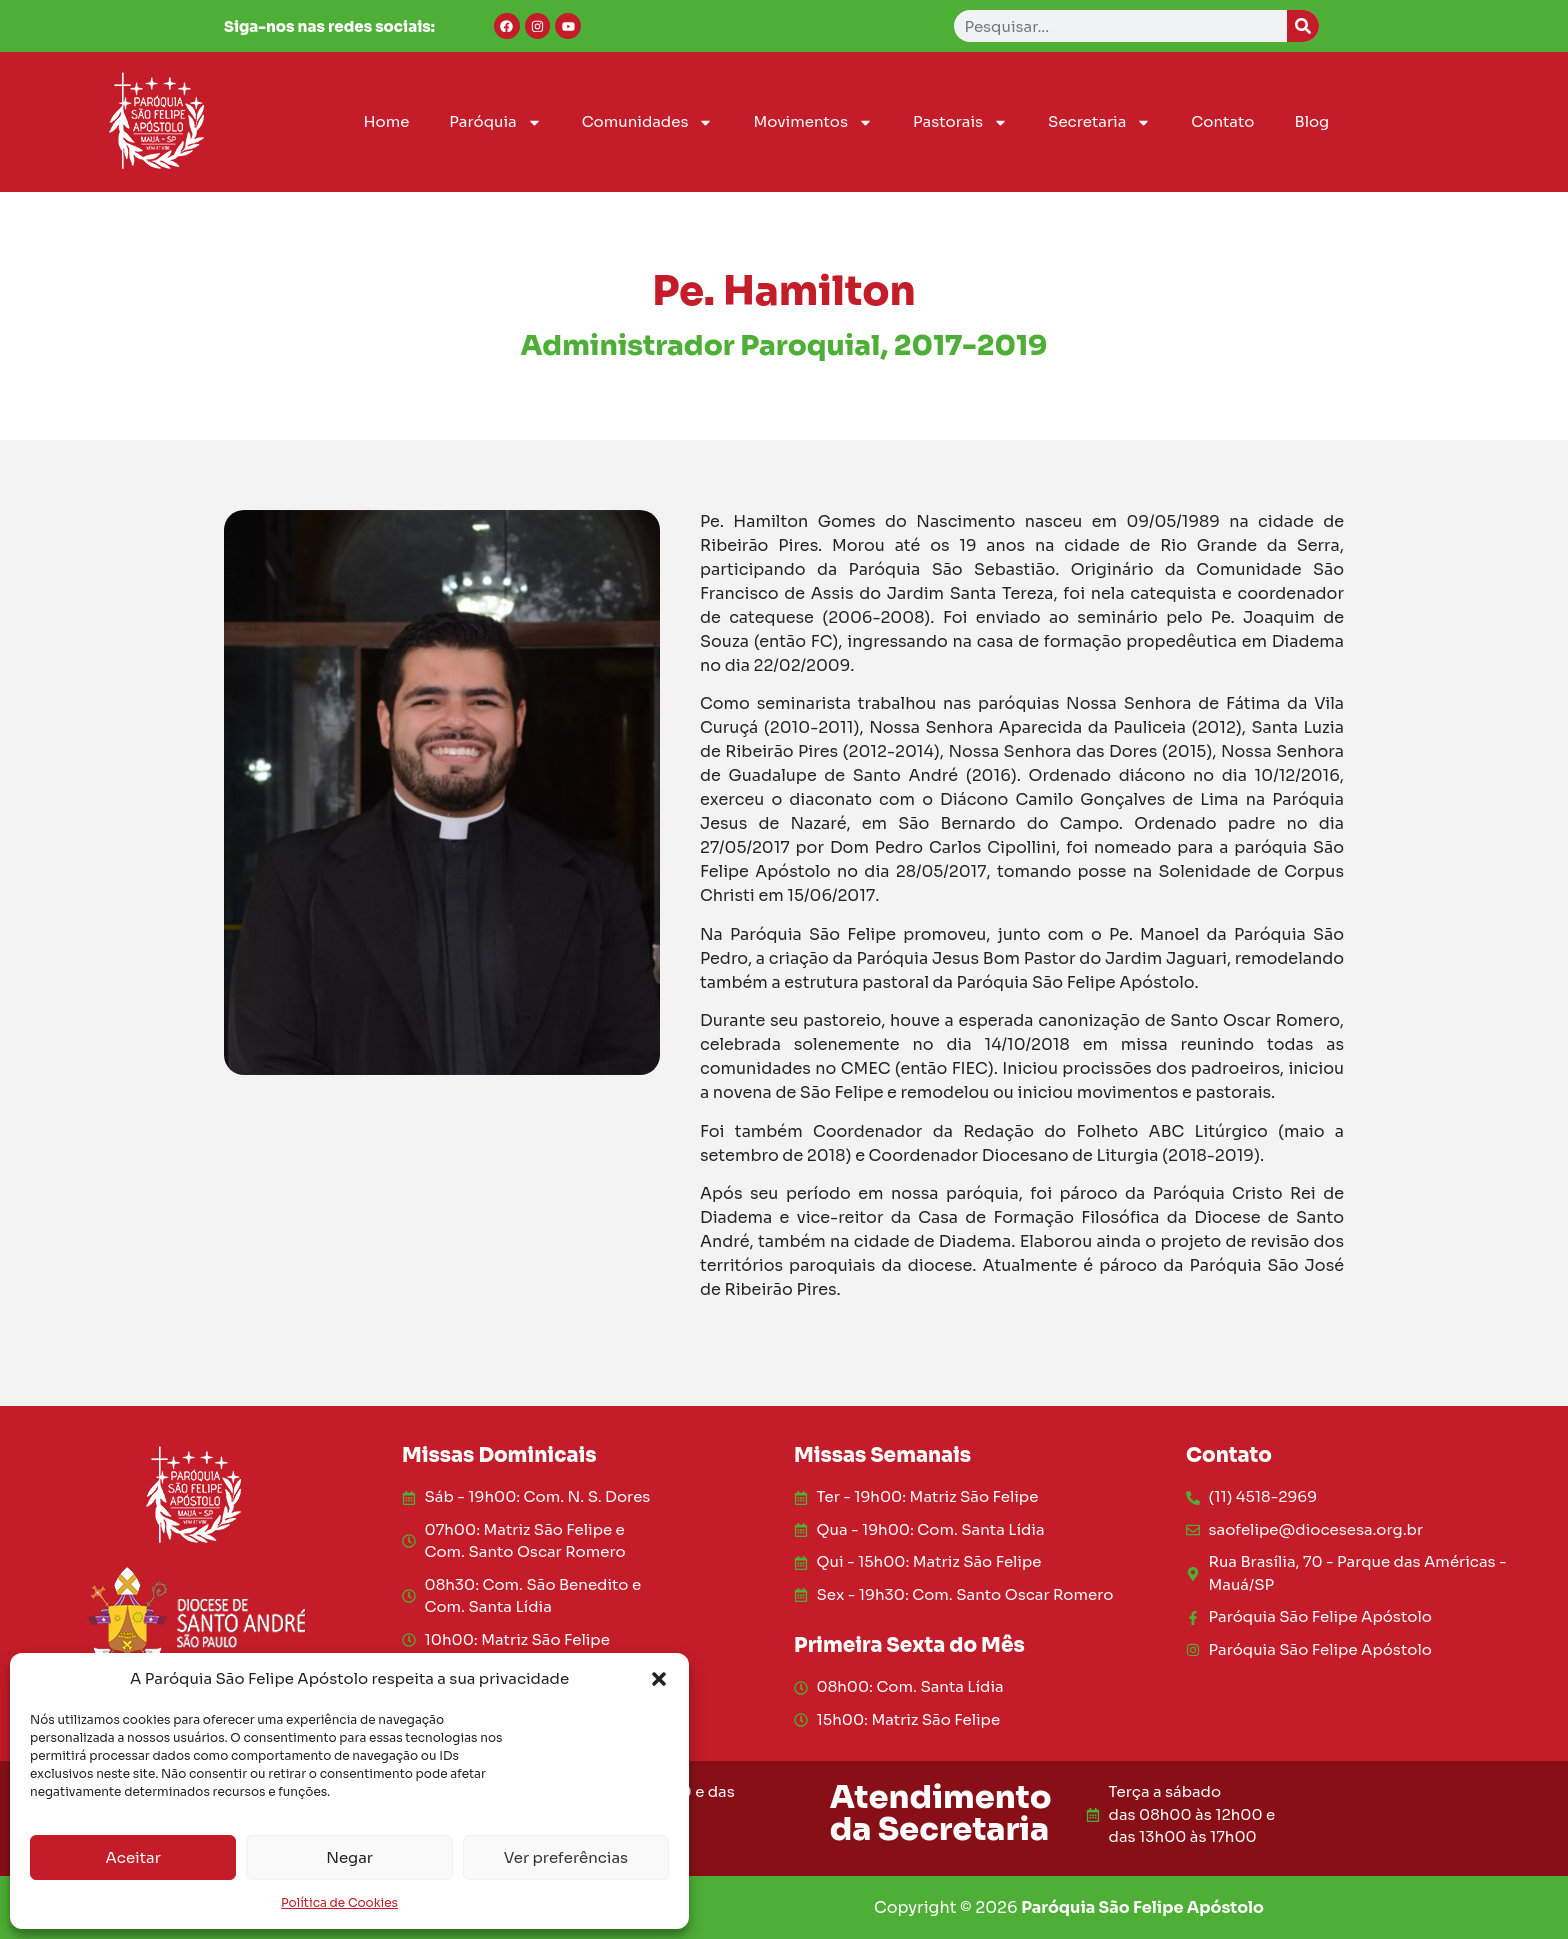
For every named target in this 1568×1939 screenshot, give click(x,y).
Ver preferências (566, 1857)
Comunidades (648, 122)
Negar (349, 1857)
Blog (1311, 121)
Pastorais (960, 122)
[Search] (1303, 26)
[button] (659, 1679)
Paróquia (495, 122)
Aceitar (133, 1857)
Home (386, 121)
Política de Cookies (339, 1902)
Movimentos (813, 122)
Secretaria (1099, 122)
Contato (1222, 121)
